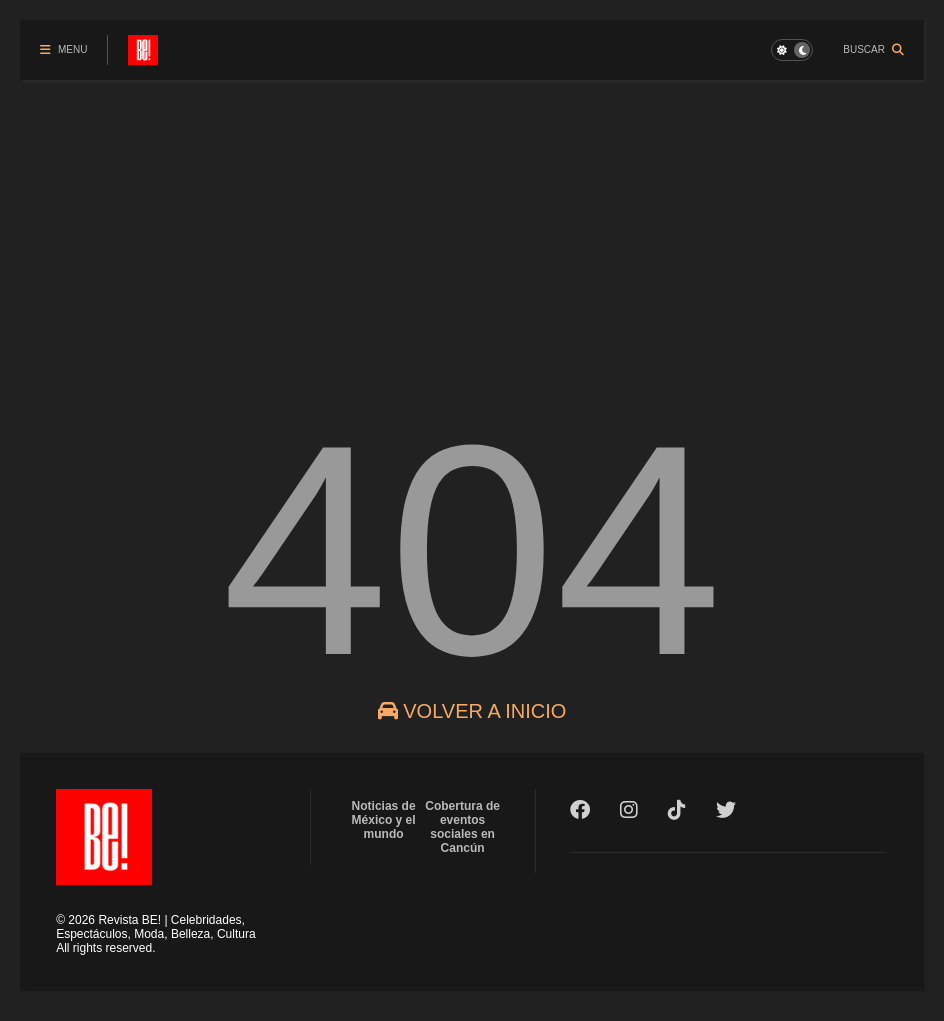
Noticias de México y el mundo (384, 820)
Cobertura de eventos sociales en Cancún (462, 827)
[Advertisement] (472, 230)
